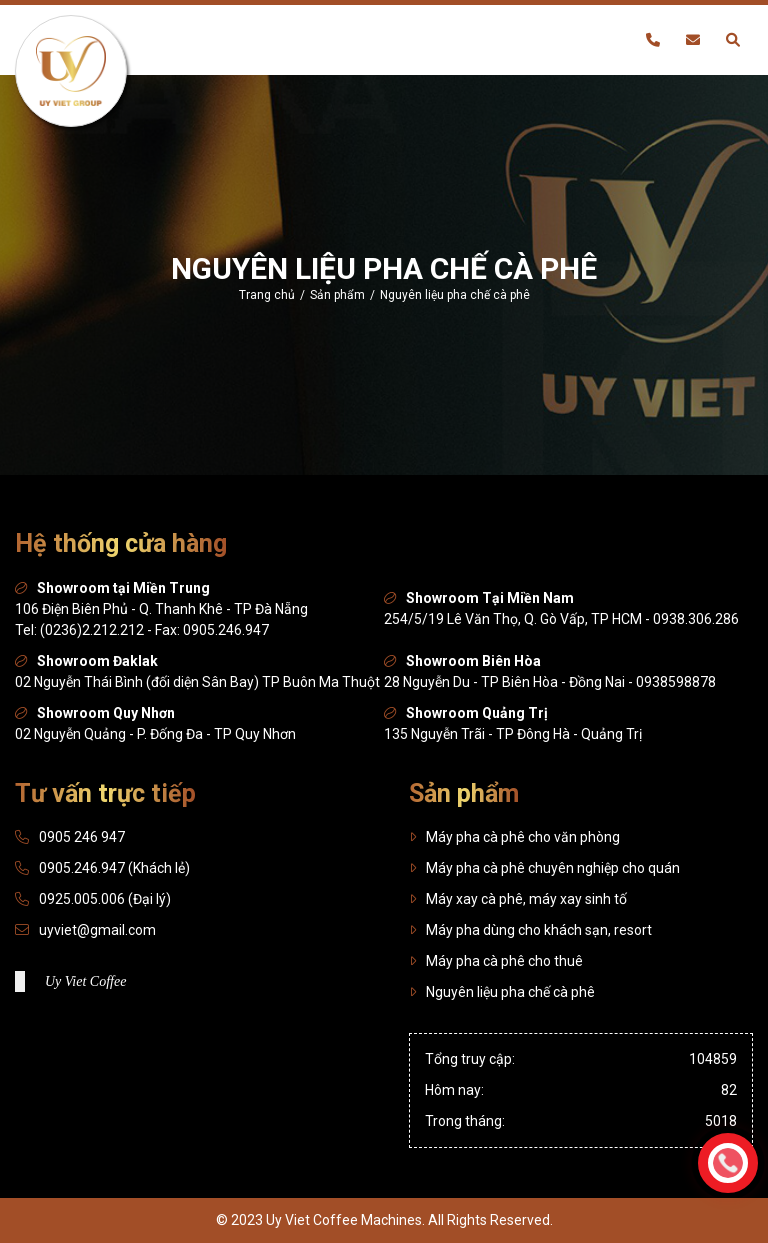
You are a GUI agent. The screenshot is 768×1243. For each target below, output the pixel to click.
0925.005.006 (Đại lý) (105, 899)
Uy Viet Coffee (85, 981)
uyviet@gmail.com (97, 930)
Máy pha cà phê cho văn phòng (514, 837)
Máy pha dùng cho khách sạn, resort (530, 930)
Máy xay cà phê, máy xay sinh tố (518, 899)
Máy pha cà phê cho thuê (496, 961)
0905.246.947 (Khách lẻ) (114, 868)
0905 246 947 (82, 837)
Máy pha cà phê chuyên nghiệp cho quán (544, 868)
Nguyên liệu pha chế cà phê (502, 992)
